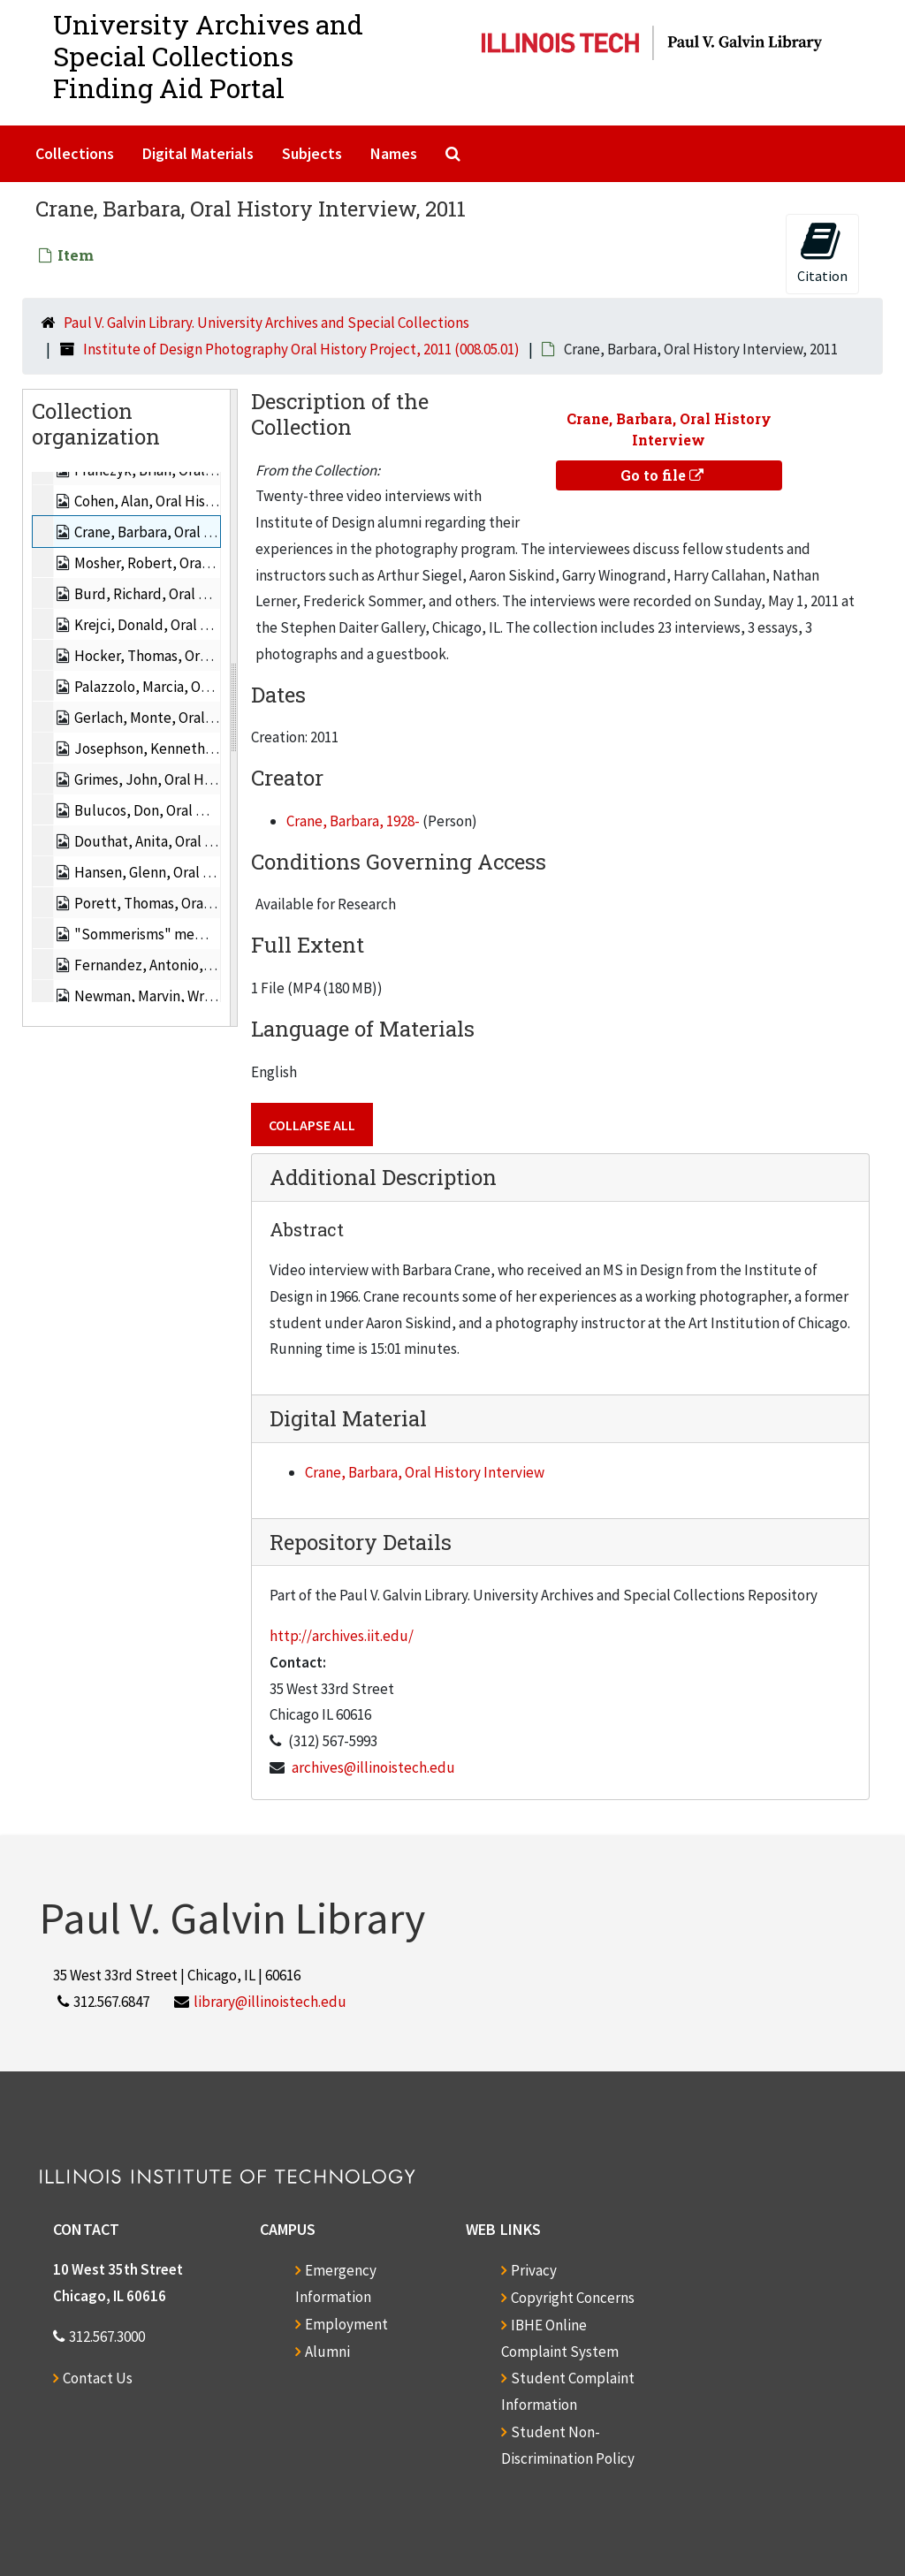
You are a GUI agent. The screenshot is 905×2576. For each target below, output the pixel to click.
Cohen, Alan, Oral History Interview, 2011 (202, 501)
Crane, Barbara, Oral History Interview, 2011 (211, 532)
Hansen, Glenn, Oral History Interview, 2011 (210, 872)
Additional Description (383, 1177)
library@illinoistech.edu (270, 2001)
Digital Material (348, 1418)
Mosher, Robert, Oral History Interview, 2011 (214, 563)
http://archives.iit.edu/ (342, 1635)
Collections (74, 153)
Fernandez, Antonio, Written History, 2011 (206, 965)
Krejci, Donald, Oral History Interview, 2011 (209, 625)
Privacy (534, 2270)
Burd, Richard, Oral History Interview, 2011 (208, 594)
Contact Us (98, 2378)
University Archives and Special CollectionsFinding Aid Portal (208, 56)
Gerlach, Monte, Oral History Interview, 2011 (213, 717)
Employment (346, 2324)
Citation (822, 252)
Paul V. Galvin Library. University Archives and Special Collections (266, 322)
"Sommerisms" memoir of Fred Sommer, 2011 (219, 934)
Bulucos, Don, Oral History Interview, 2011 (207, 810)
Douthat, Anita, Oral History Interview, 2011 (211, 841)
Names (393, 153)
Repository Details (361, 1542)
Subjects (312, 153)
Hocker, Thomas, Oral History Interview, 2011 (216, 655)
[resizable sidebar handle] (233, 708)
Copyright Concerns (573, 2297)
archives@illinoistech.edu (373, 1767)
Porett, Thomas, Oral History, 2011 (183, 903)
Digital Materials (198, 153)
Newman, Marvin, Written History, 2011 (197, 996)
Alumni (327, 2351)
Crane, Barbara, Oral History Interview (424, 1472)
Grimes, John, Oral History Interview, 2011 (206, 779)
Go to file (661, 475)
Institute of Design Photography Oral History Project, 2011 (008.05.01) (301, 349)
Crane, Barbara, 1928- (353, 821)
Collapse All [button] (312, 1125)
